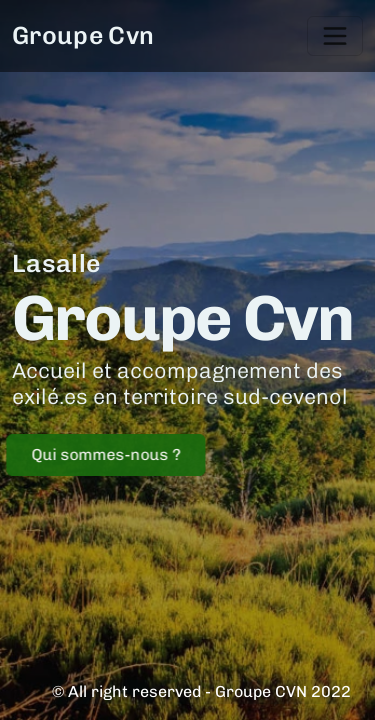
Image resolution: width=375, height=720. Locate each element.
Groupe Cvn (83, 35)
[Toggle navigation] (335, 36)
